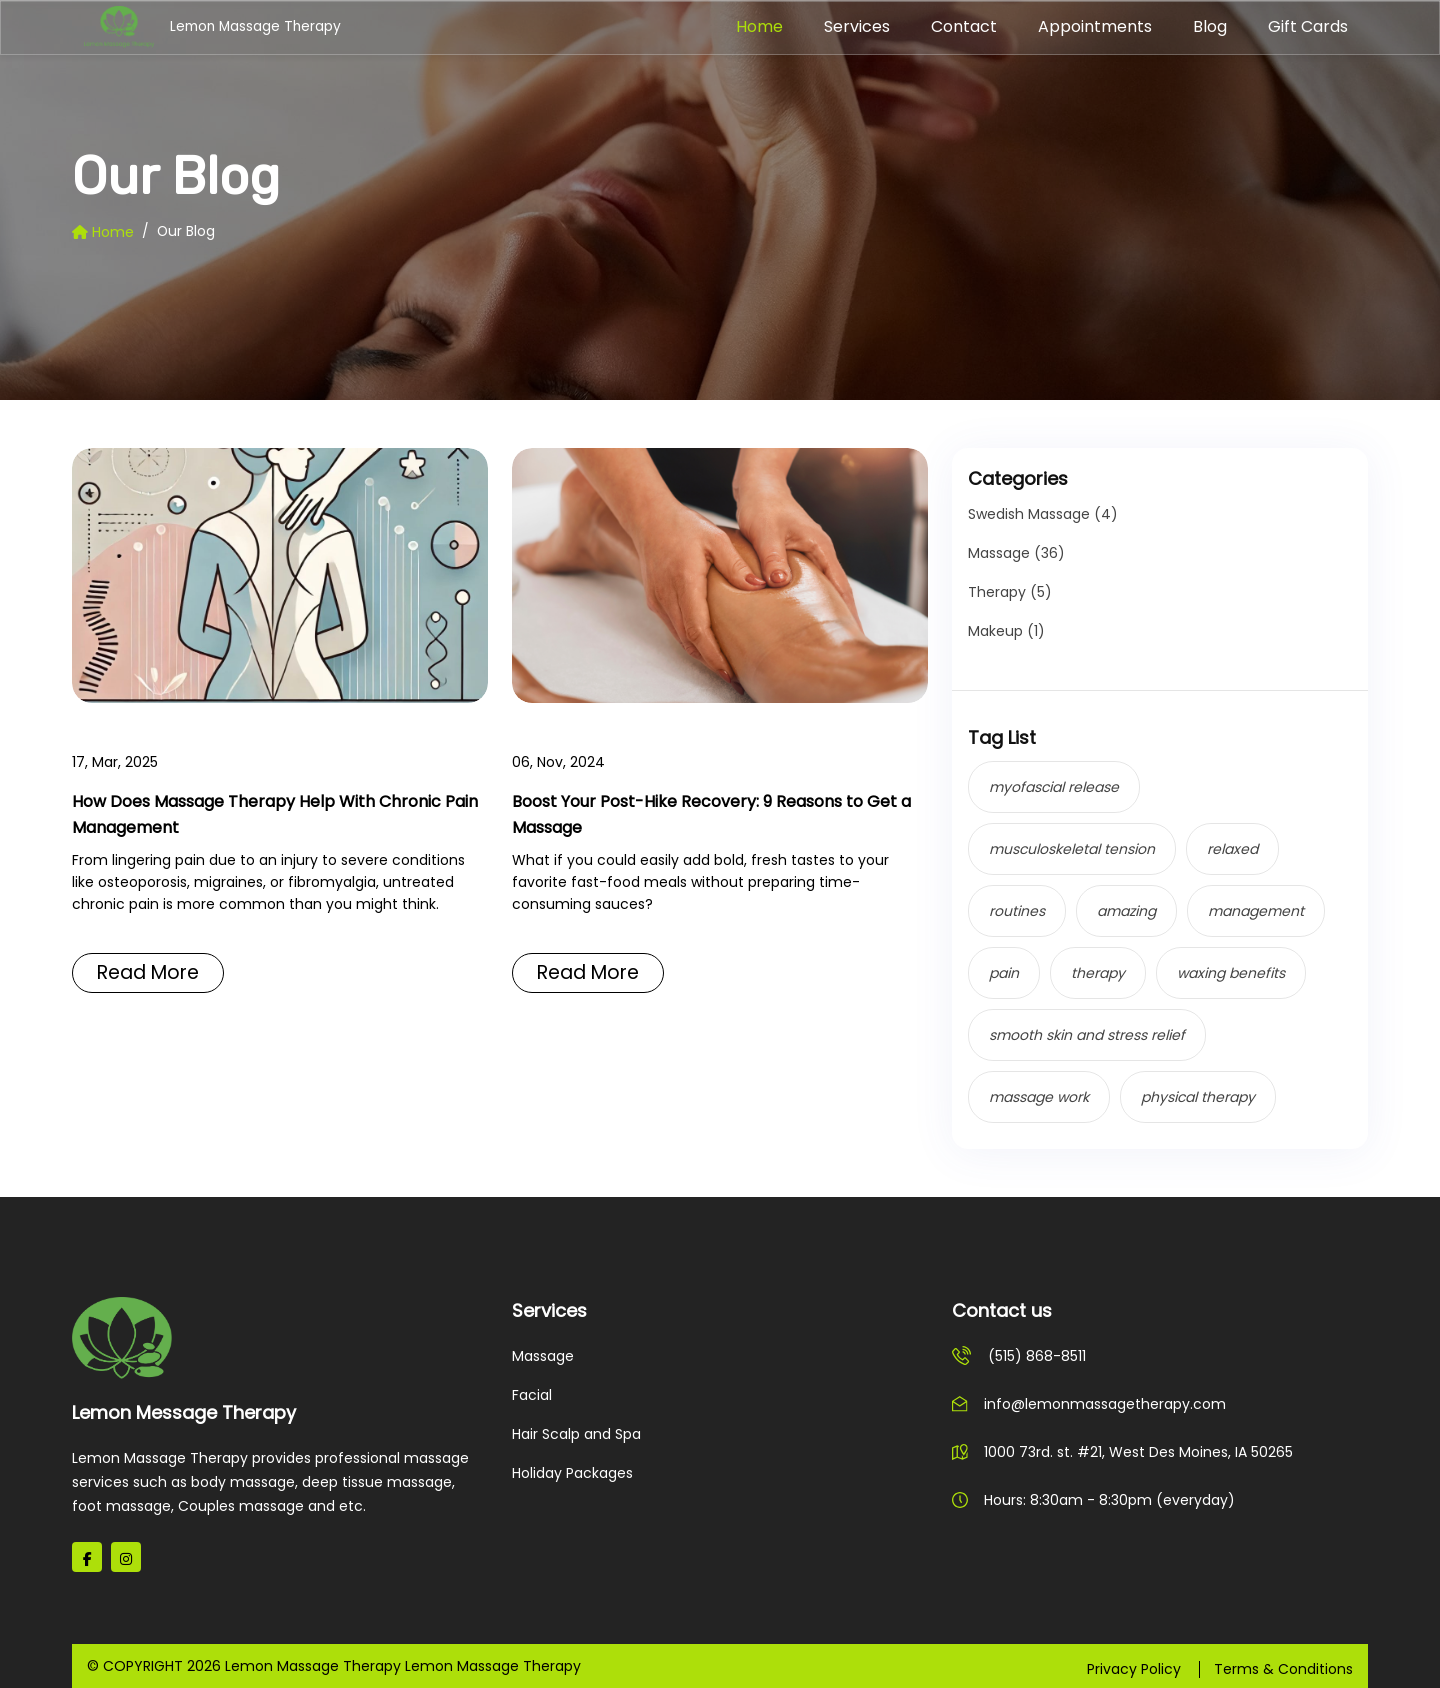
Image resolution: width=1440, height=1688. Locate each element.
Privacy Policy (1134, 1669)
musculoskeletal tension (1072, 849)
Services (857, 26)
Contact (964, 26)
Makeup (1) (1006, 631)
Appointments (1095, 26)
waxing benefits (1231, 973)
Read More (153, 975)
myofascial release (1054, 787)
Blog (1210, 26)
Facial (532, 1395)
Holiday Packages (572, 1473)
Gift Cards (1308, 26)
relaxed (1232, 849)
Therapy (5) (1010, 592)
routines (1017, 911)
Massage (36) (1016, 553)
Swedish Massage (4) (1043, 514)
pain (1004, 973)
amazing (1126, 911)
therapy (1098, 973)
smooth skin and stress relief (1087, 1035)
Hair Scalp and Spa (576, 1434)
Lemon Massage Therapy (159, 27)
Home (759, 26)
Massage (543, 1356)
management (1256, 911)
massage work (1039, 1097)
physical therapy (1198, 1097)
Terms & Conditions (1283, 1669)
